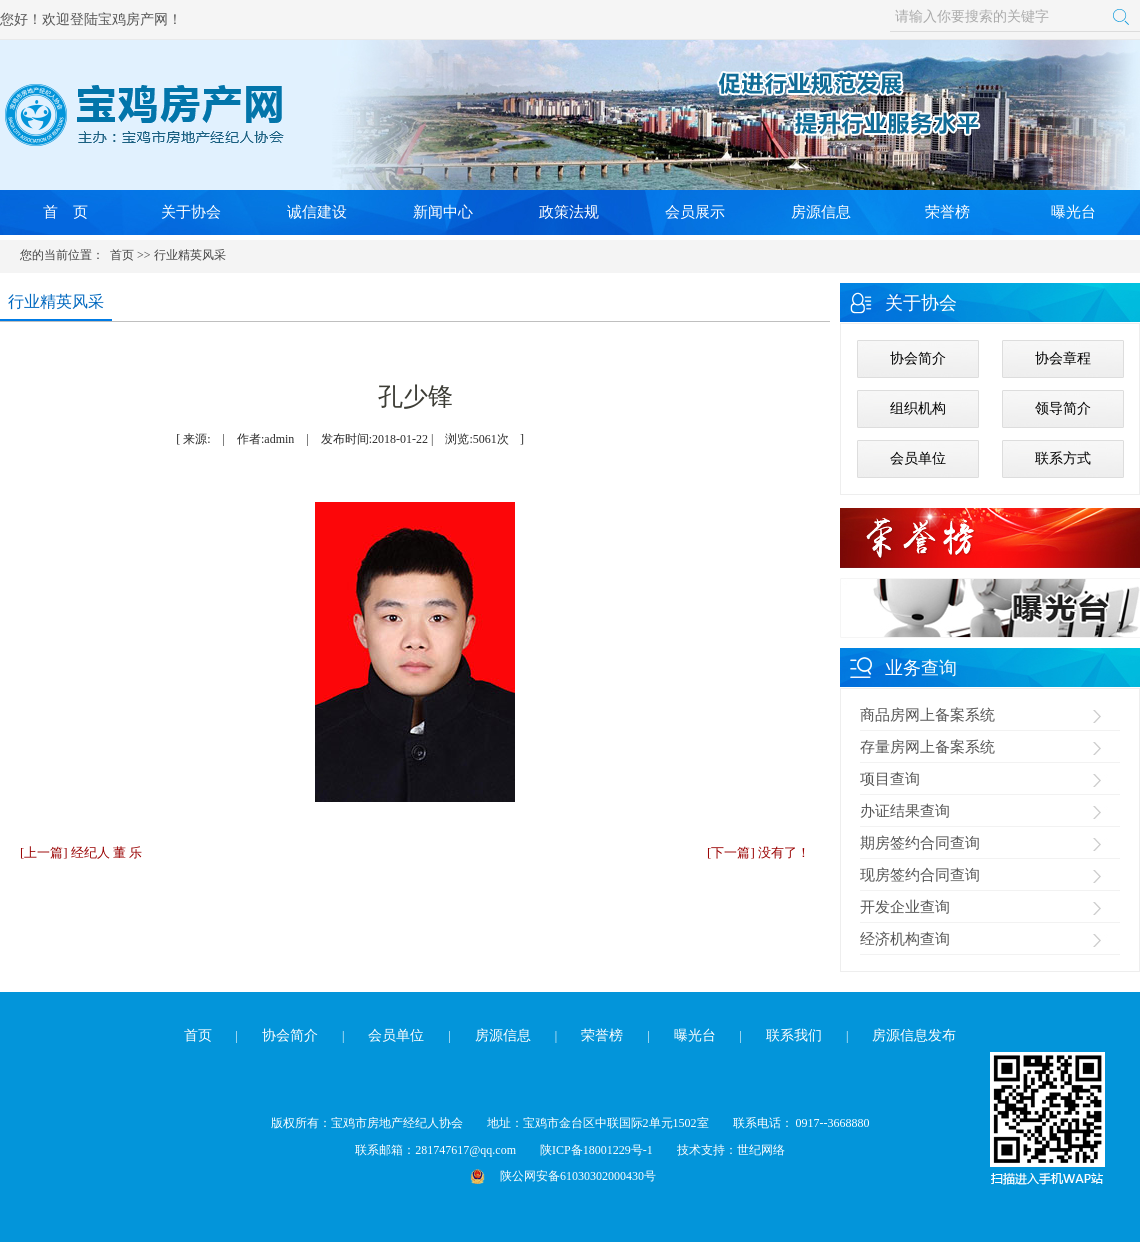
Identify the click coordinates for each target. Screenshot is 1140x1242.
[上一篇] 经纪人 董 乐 (81, 852)
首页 (122, 255)
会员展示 (695, 212)
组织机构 (918, 408)
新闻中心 (443, 212)
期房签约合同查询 (920, 843)
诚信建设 (317, 212)
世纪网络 (761, 1150)
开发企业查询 (905, 907)
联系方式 (1063, 458)
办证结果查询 (905, 811)
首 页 (65, 212)
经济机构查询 (905, 939)
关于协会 (191, 212)
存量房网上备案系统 (927, 747)
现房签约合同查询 (920, 875)
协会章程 (1063, 358)
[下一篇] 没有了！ (758, 852)
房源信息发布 (914, 1035)
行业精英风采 (190, 255)
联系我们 (794, 1035)
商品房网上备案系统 (927, 715)
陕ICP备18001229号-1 (596, 1150)
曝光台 (1073, 212)
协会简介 (918, 358)
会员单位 (918, 458)
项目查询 (890, 779)
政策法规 (569, 212)
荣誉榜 (947, 212)
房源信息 (821, 212)
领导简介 (1063, 408)
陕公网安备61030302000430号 (578, 1176)
